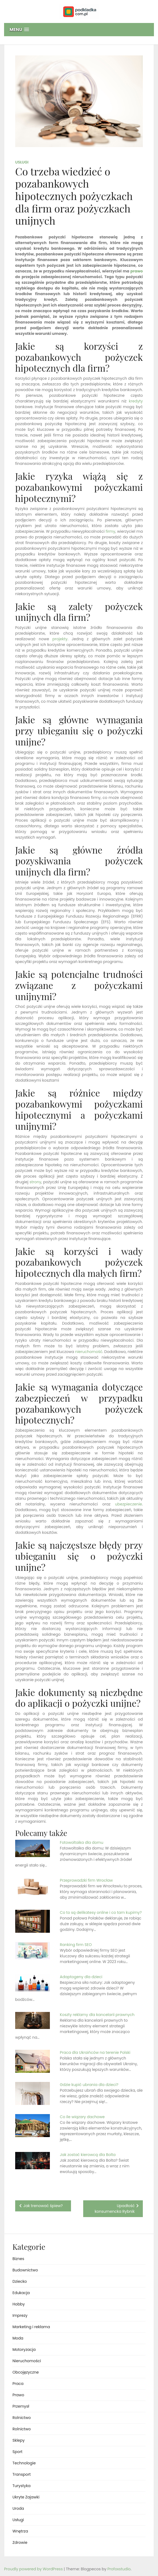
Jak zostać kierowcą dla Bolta (88, 2154)
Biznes (18, 2258)
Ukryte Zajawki (25, 2497)
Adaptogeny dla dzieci (81, 1977)
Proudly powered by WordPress (34, 2569)
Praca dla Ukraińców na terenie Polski (95, 2052)
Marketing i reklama (31, 2327)
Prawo (18, 2395)
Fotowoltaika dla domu (82, 1842)
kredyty (136, 401)
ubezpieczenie (128, 1504)
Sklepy (18, 2440)
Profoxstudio (119, 2569)
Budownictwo (25, 2270)
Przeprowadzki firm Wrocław (86, 1880)
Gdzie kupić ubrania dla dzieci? (89, 2084)
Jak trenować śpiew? (43, 2205)
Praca (18, 2383)
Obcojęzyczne (25, 2372)
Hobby (18, 2304)
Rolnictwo (21, 2417)
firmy (110, 531)
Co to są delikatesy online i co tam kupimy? (101, 1912)
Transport (21, 2474)
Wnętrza (20, 2531)
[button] (79, 29)
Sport (17, 2451)
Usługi (21, 162)
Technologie (24, 2463)
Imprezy (19, 2315)
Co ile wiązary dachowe (82, 2117)
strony (35, 1182)
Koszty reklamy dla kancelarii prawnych (97, 2014)
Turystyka (21, 2485)
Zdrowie (19, 2542)
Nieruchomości (26, 2361)
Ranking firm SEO (76, 1944)
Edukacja (21, 2292)
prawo (136, 271)
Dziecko (19, 2281)
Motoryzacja (24, 2349)
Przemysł (20, 2406)
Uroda (18, 2508)
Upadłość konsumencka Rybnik (115, 2208)
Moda (17, 2338)
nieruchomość (88, 1351)
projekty (59, 639)
